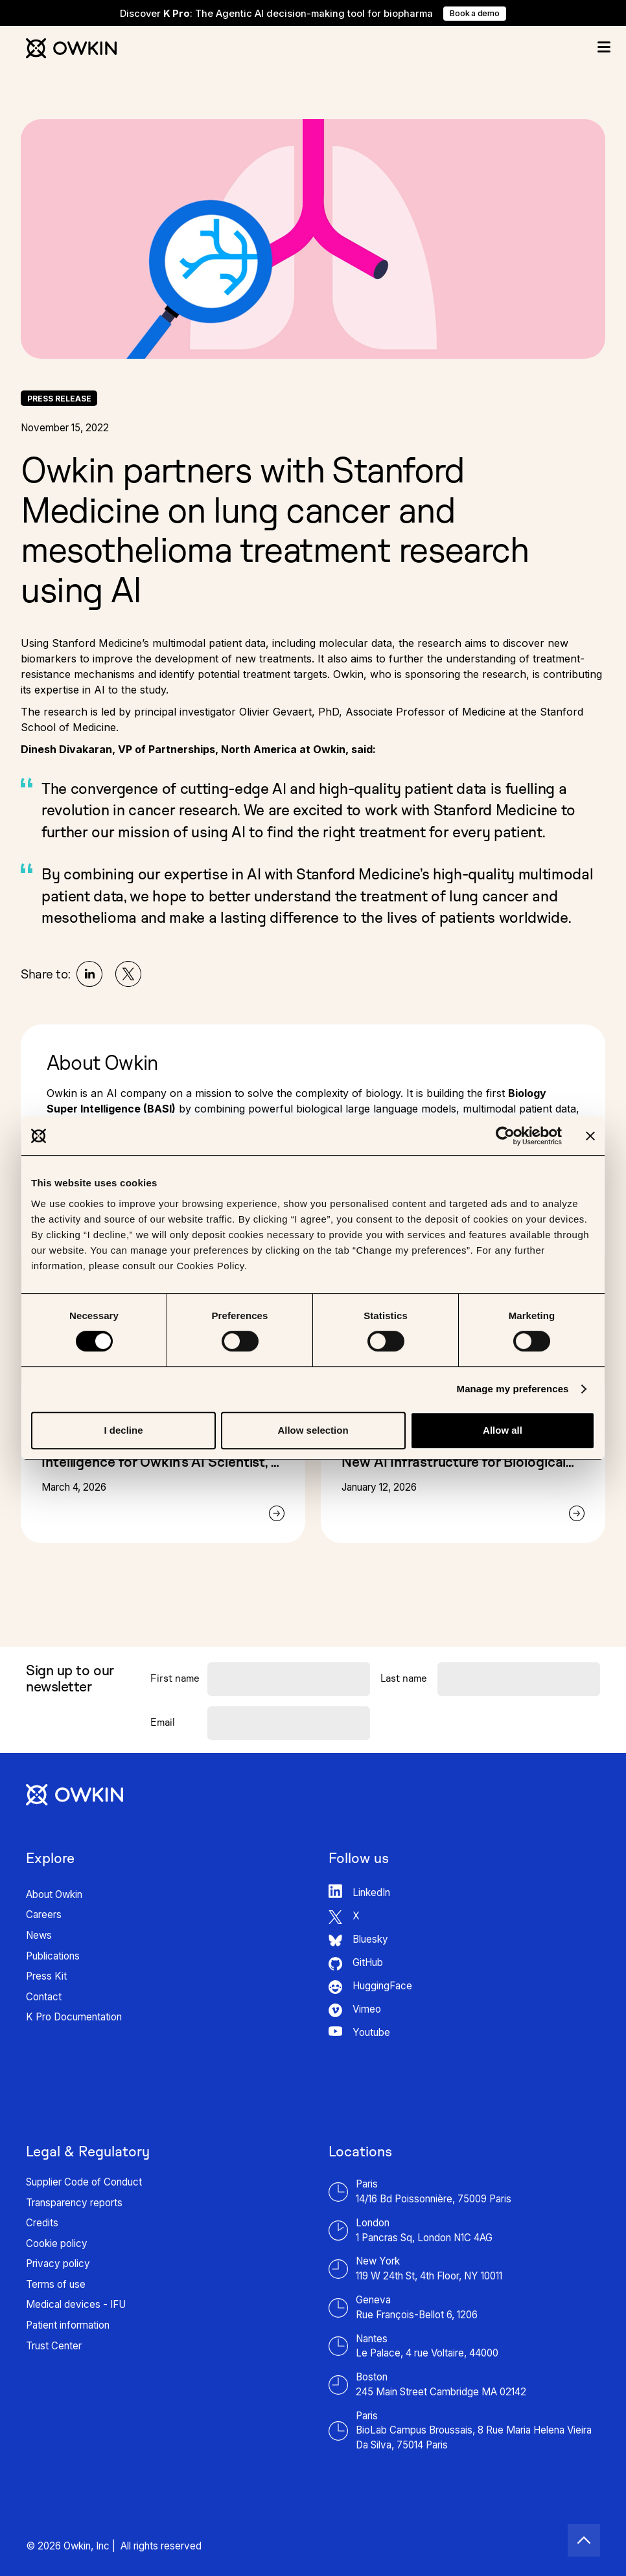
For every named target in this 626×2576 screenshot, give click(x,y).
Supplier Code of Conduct (84, 2182)
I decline (123, 1430)
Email (162, 1721)
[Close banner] (590, 1135)
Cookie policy (56, 2243)
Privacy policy (58, 2263)
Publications (53, 1956)
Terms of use (56, 2284)
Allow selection (312, 1430)
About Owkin (54, 1894)
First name (175, 1677)
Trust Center (54, 2346)
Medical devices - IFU (76, 2304)
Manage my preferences (513, 1388)
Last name (403, 1677)
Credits (42, 2223)
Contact (44, 1997)
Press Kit (46, 1976)
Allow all (502, 1430)
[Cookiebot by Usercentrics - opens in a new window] (505, 1136)
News (39, 1935)
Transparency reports (74, 2203)
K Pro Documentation (74, 2017)
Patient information (68, 2325)
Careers (44, 1914)
